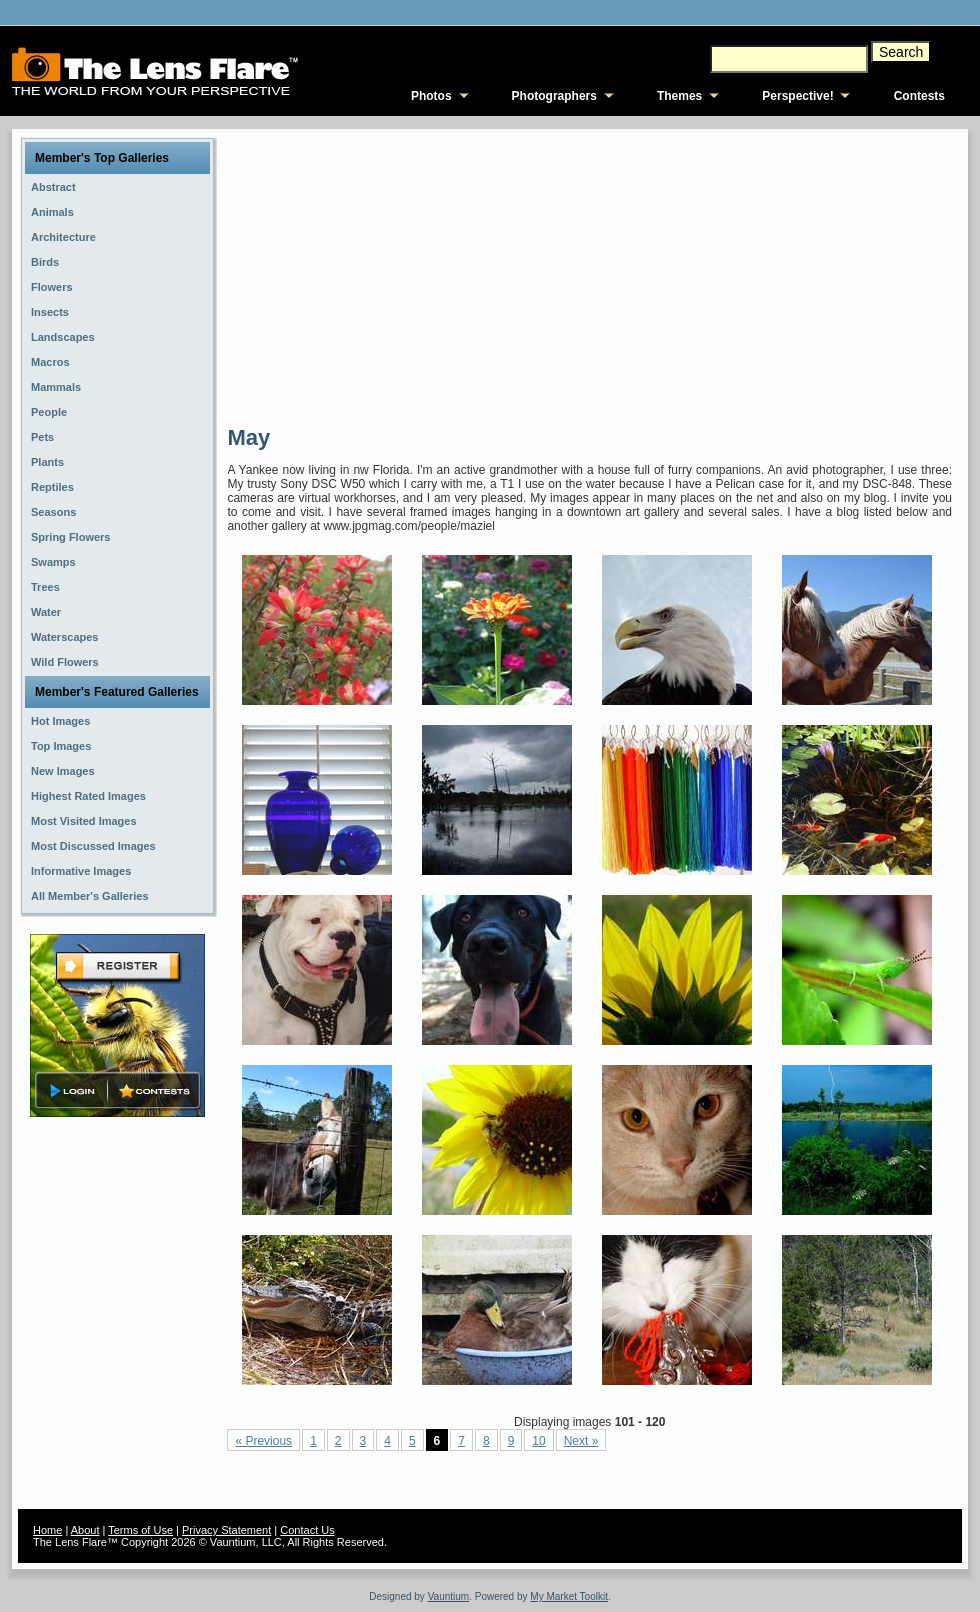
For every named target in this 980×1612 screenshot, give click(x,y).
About (85, 1530)
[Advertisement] (478, 275)
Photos (431, 96)
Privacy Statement (226, 1530)
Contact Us (307, 1530)
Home (47, 1530)
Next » (581, 1441)
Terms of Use (140, 1530)
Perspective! (797, 96)
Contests (919, 96)
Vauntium (449, 1596)
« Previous (263, 1441)
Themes (679, 96)
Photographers (554, 96)
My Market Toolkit (569, 1596)
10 (538, 1441)
